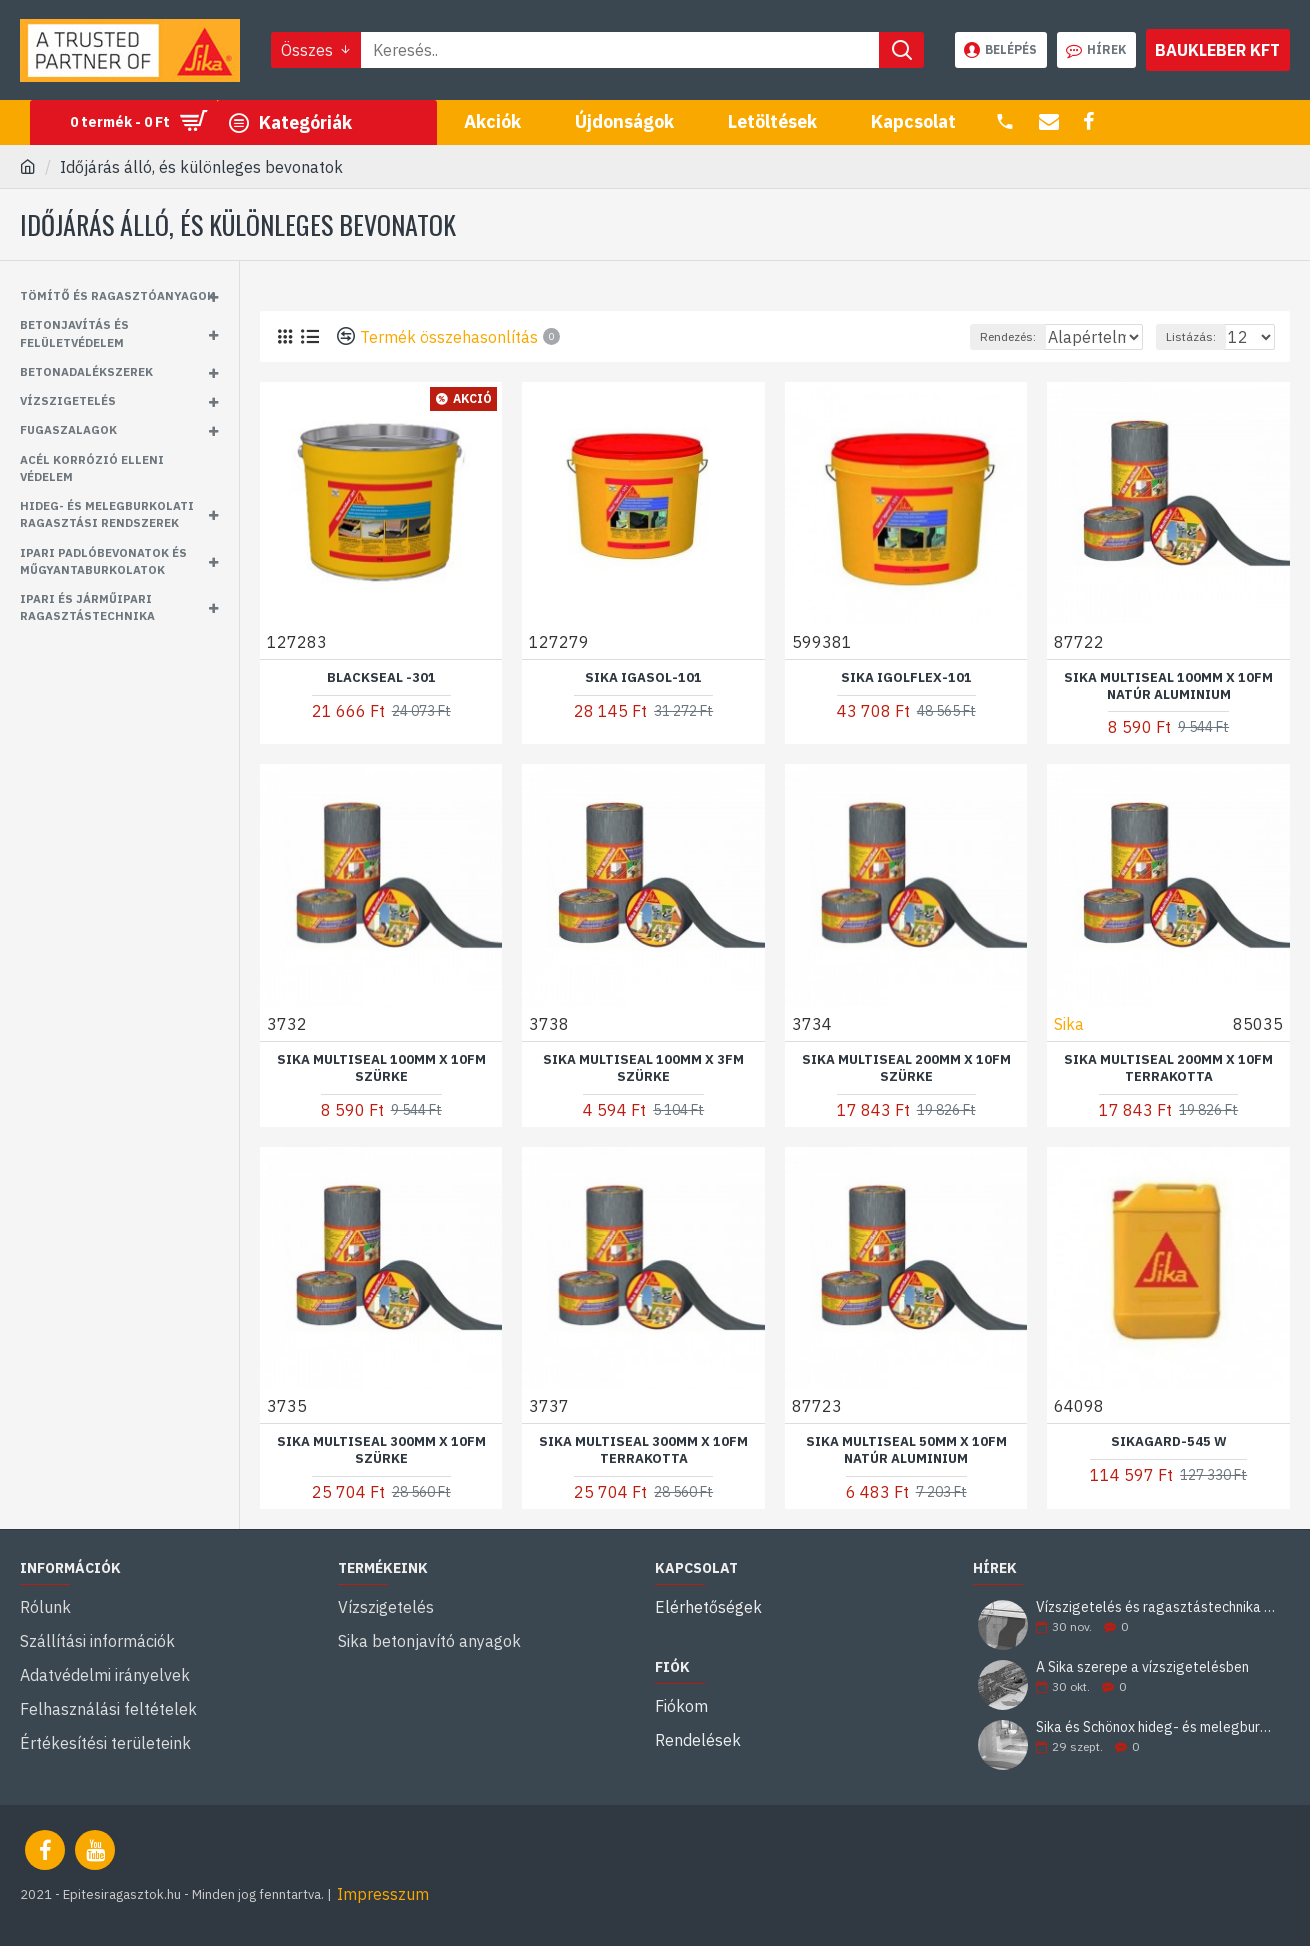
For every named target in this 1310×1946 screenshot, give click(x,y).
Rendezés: (957, 336)
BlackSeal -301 (381, 677)
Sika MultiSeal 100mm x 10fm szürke (381, 1067)
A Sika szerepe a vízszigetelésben (1142, 1667)
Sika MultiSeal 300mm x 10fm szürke (381, 1449)
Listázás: (1200, 336)
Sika (1070, 1023)
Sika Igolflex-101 (906, 677)
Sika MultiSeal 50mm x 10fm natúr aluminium (906, 1449)
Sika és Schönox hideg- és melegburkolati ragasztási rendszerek (1156, 1727)
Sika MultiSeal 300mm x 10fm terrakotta (643, 1449)
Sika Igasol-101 (643, 677)
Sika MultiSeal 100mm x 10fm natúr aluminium (1168, 685)
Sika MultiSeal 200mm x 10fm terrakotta (1168, 1067)
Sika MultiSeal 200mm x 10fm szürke (906, 1067)
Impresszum (383, 1894)
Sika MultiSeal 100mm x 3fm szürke (643, 1067)
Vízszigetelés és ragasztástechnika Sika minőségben (1156, 1607)
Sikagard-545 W (1169, 1441)
